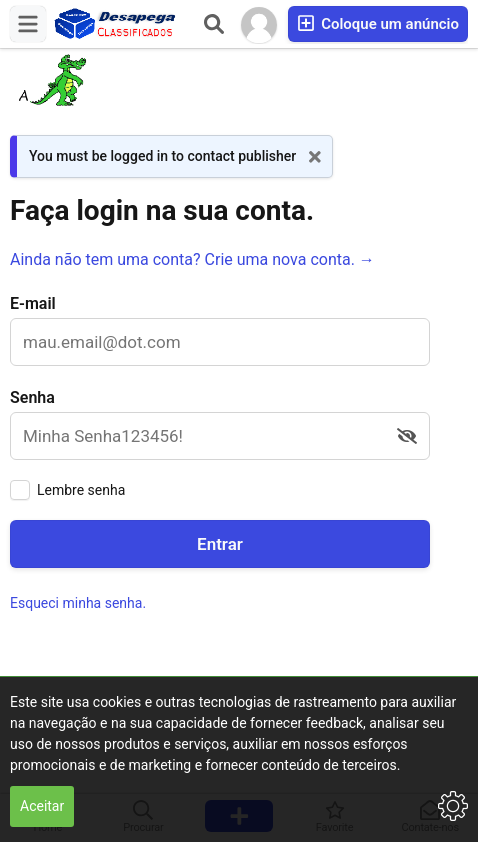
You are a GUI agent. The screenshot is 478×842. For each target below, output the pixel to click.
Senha (32, 397)
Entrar (220, 544)
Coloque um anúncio (378, 23)
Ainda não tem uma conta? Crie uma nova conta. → (192, 259)
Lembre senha (81, 490)
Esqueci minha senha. (78, 603)
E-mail (33, 303)
